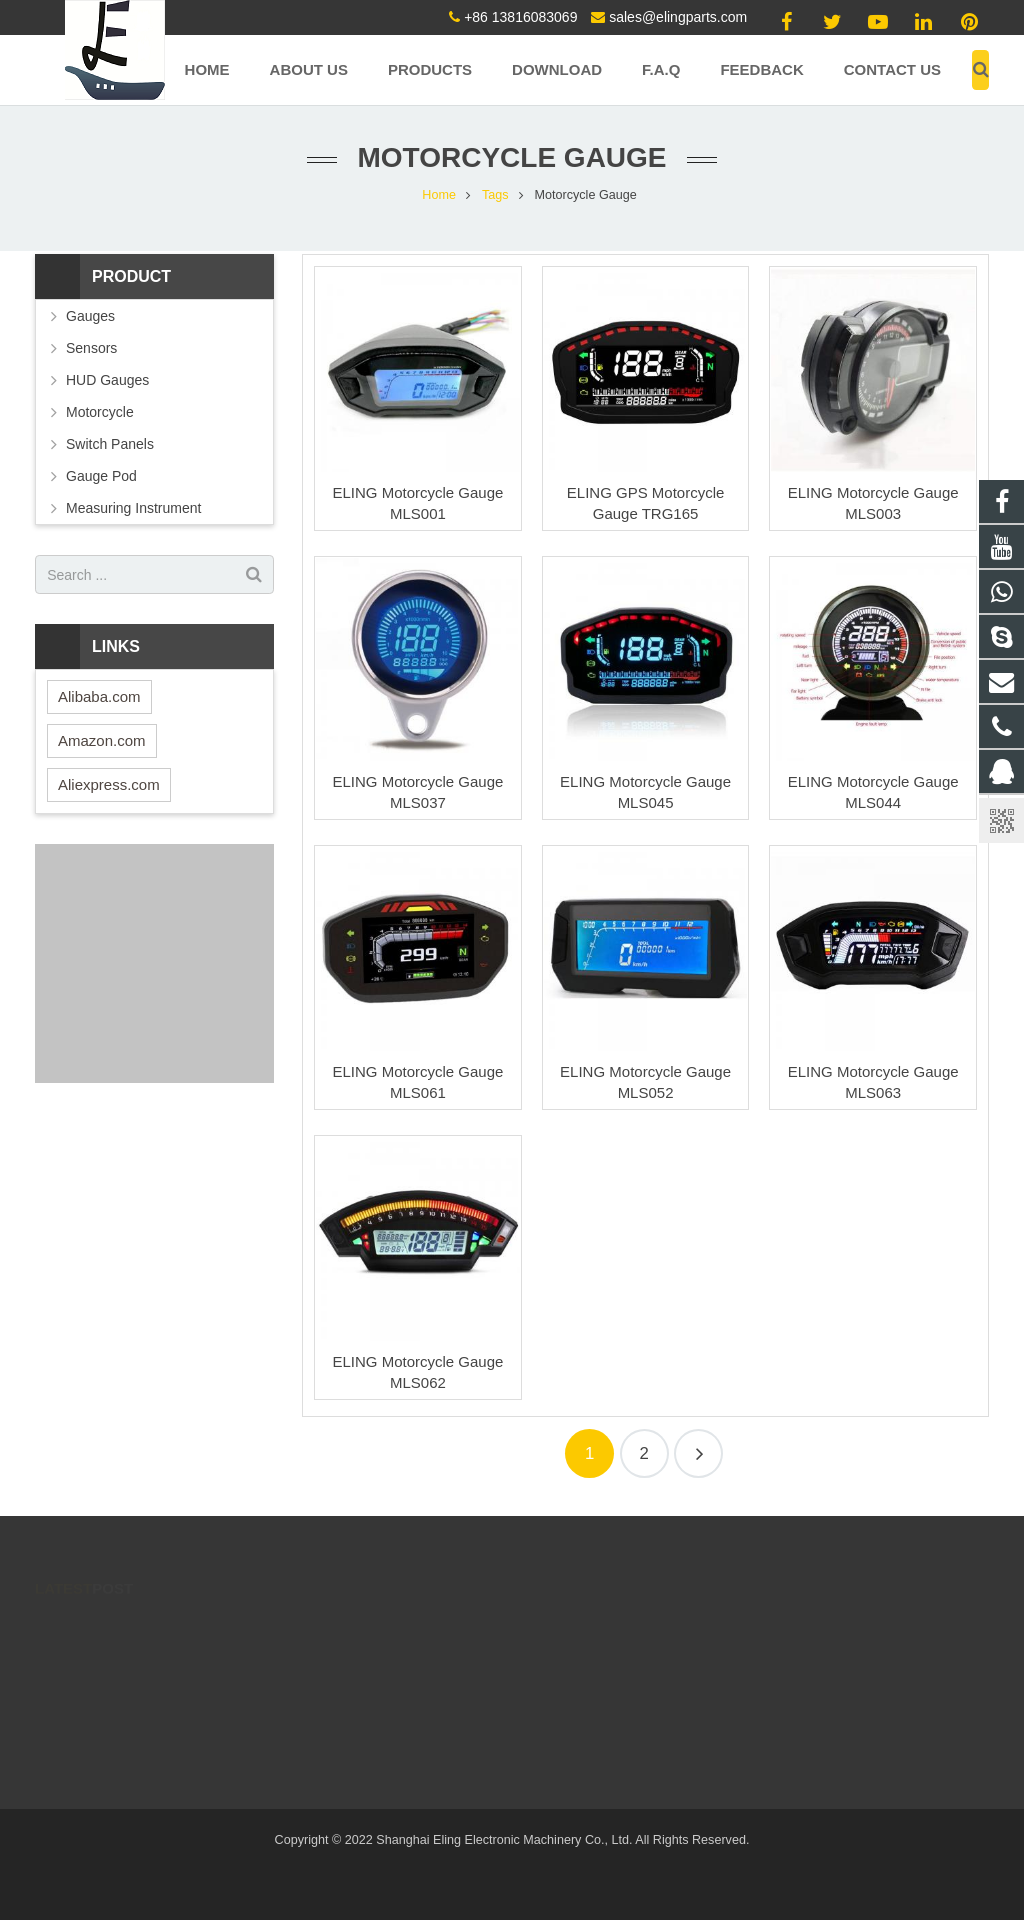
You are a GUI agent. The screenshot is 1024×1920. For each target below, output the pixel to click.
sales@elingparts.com (678, 17)
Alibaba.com (99, 696)
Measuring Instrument (133, 508)
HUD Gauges (107, 380)
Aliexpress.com (109, 784)
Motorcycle (100, 412)
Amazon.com (102, 740)
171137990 (414, 1627)
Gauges (90, 316)
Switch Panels (110, 444)
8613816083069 (426, 1743)
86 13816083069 (428, 1656)
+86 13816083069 (520, 17)
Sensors (91, 348)
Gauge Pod (101, 476)
